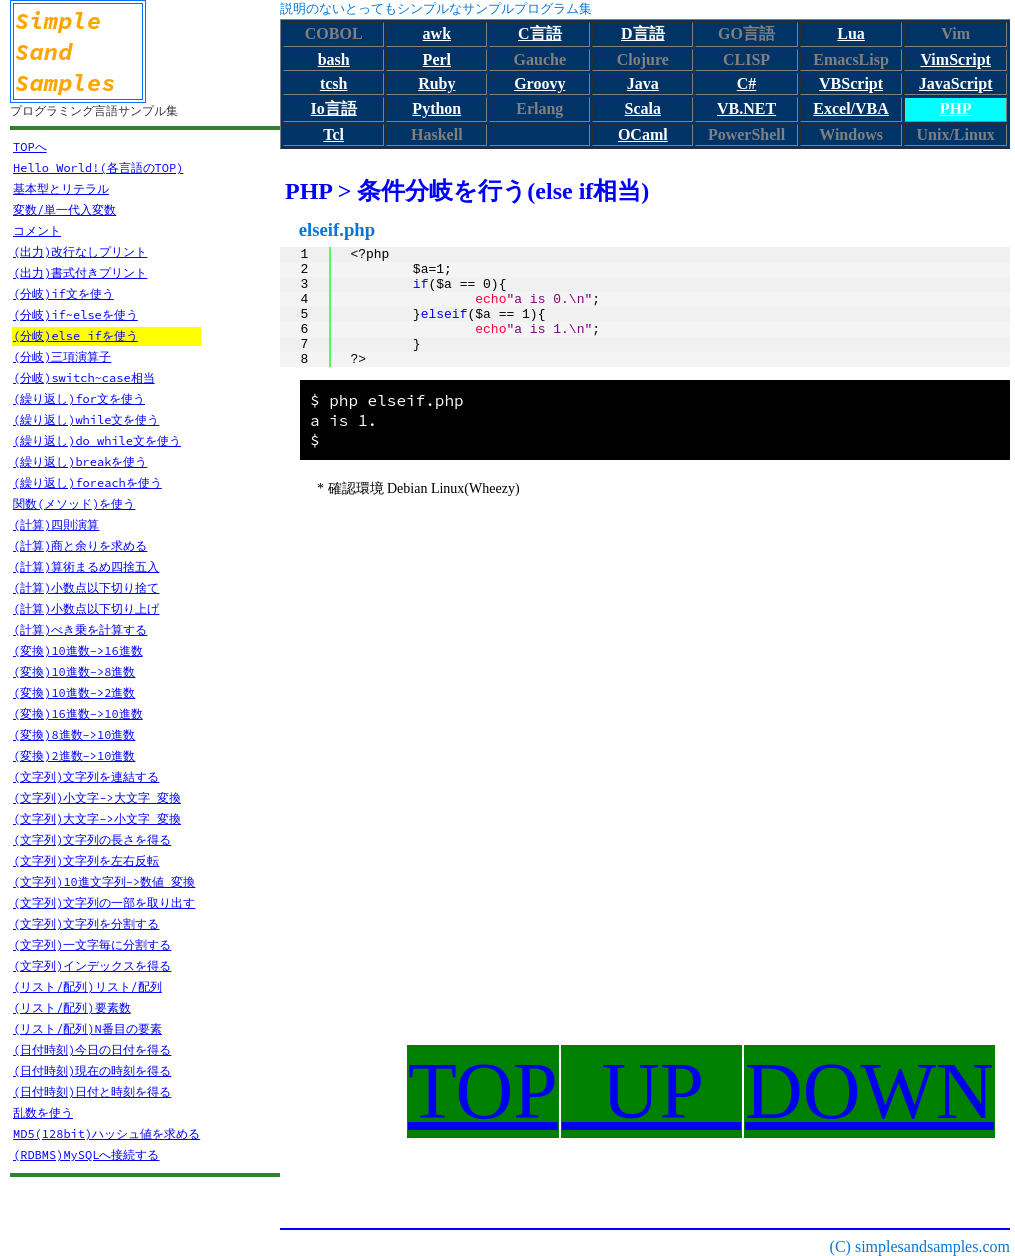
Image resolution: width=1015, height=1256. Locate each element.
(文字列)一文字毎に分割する (92, 944)
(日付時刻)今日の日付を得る (92, 1049)
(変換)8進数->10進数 (74, 734)
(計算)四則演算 (56, 524)
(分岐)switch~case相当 (84, 377)
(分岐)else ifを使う (75, 335)
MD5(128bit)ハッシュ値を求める (106, 1133)
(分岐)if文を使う (63, 293)
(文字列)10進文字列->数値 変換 (104, 881)
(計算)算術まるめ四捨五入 (86, 566)
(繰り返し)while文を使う (86, 419)
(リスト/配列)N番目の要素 (87, 1028)
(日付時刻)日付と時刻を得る (92, 1091)
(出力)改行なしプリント (80, 251)
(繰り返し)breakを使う (80, 461)
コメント (37, 230)
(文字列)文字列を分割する (86, 923)
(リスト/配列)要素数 (72, 1007)
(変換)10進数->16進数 (78, 650)
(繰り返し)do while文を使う (97, 440)
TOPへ (30, 146)
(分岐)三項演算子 (62, 356)
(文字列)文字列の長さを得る (92, 839)
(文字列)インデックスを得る (92, 965)
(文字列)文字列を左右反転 (86, 860)
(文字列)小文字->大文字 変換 (97, 797)
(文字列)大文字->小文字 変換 (97, 818)
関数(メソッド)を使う (74, 503)
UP (651, 1091)
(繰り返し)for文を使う (79, 398)
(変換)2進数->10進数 (74, 755)
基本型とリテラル (61, 188)
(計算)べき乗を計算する (80, 629)
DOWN (869, 1091)
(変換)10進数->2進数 (74, 692)
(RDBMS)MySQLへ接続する (86, 1154)
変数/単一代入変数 (64, 209)
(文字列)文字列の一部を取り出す (104, 902)
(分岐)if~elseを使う (75, 314)
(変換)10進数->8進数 (74, 671)
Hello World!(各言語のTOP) (98, 167)
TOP (483, 1091)
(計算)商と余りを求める (80, 545)
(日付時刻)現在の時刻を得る (92, 1070)
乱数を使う (43, 1112)
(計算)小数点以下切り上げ (86, 608)
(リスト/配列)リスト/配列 (87, 986)
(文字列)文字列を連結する (86, 776)
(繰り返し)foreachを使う (87, 482)
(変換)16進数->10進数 (78, 713)
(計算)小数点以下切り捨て (86, 587)
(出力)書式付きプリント (80, 272)
